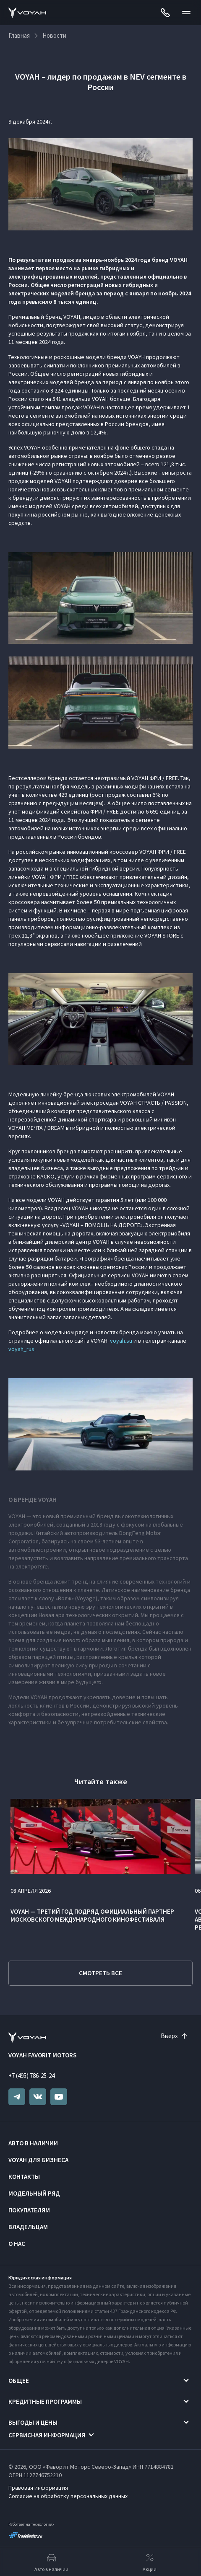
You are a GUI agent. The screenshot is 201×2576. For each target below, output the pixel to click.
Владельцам (28, 2227)
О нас (16, 2244)
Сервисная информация (46, 2435)
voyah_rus (21, 1349)
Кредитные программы (45, 2401)
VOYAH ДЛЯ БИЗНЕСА (38, 2160)
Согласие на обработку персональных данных (68, 2496)
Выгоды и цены (32, 2422)
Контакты (24, 2177)
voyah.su (121, 1340)
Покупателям (29, 2210)
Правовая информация (38, 2487)
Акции (150, 2561)
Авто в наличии (33, 2143)
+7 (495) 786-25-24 (31, 2076)
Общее (18, 2381)
